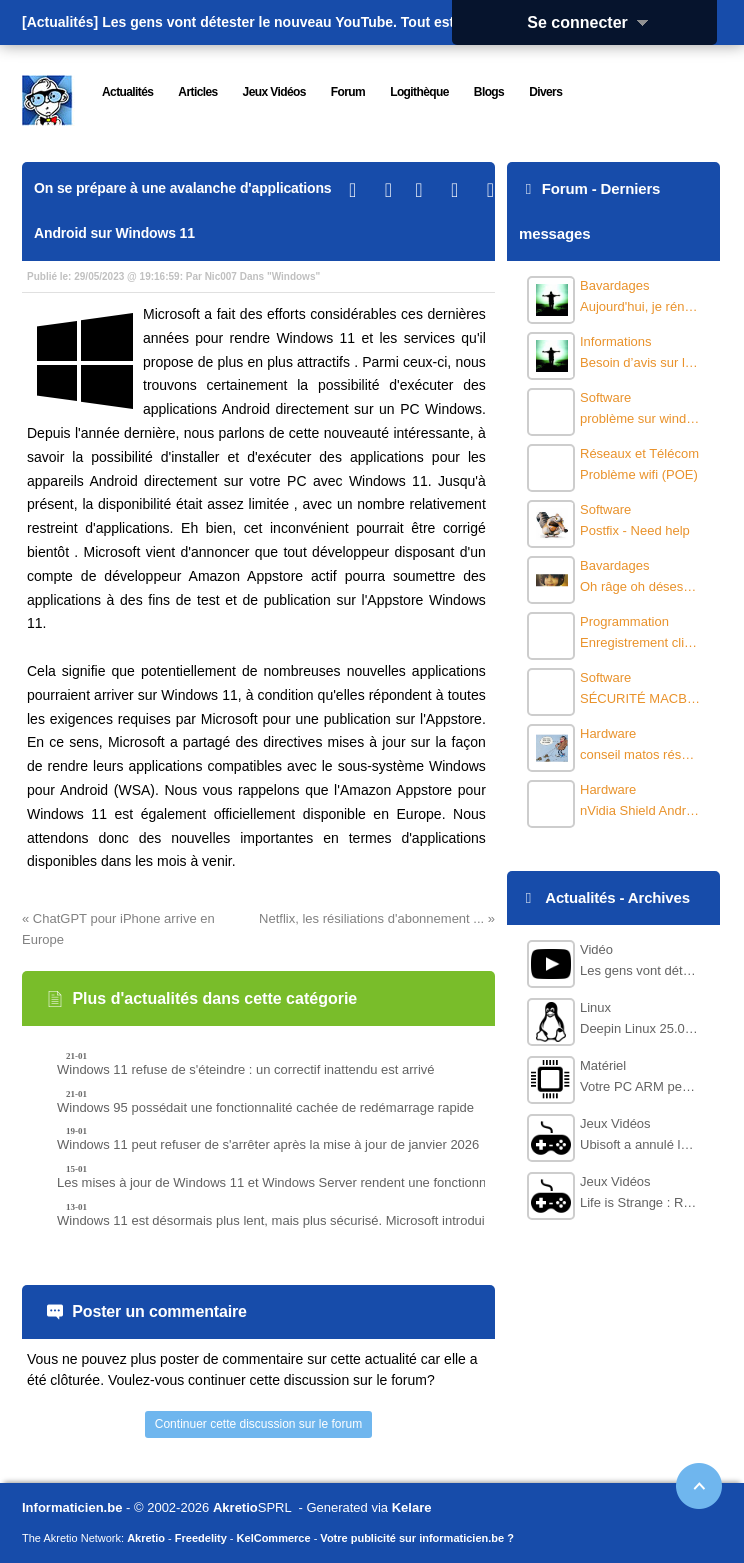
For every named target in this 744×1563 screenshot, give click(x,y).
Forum (565, 188)
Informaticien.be (72, 1507)
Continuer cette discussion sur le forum (258, 1424)
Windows (294, 276)
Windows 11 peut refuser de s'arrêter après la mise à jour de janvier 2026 (268, 1144)
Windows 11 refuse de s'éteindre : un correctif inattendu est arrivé (246, 1069)
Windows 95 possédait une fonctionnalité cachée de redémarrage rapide (265, 1107)
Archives (659, 897)
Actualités (580, 897)
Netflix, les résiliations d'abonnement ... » (377, 918)
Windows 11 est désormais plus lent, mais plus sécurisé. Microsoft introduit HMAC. (295, 1220)
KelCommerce (274, 1538)
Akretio (235, 1507)
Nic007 (221, 276)
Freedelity (201, 1538)
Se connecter (594, 22)
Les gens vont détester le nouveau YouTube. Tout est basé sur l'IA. (323, 22)
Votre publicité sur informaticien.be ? (417, 1538)
